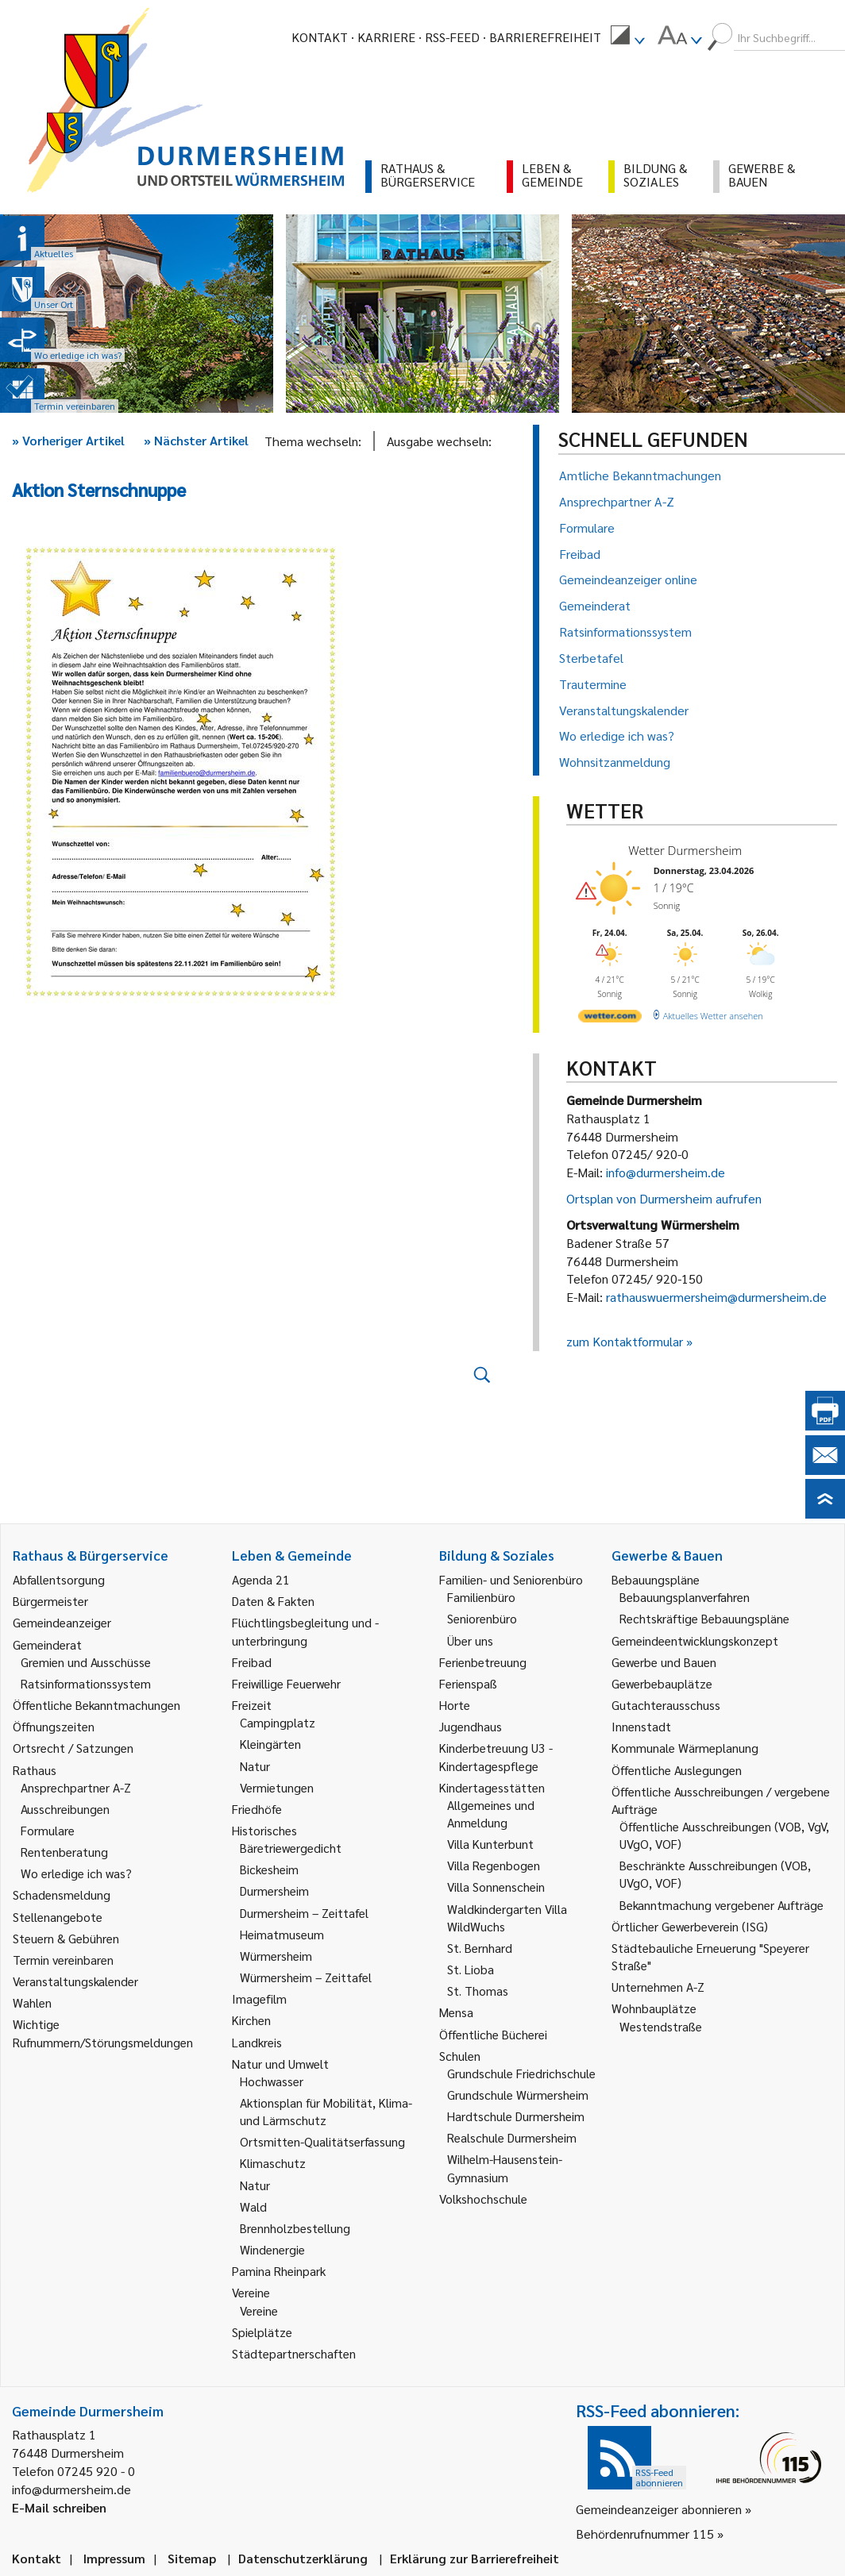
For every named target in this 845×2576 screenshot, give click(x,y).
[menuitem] (627, 37)
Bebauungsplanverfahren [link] (684, 1596)
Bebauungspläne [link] (656, 1579)
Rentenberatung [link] (64, 1851)
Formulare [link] (48, 1830)
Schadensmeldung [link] (61, 1894)
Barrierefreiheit (545, 37)
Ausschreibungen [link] (65, 1808)
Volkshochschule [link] (483, 2198)
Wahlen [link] (32, 2002)
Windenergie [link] (272, 2249)
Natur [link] (255, 1766)
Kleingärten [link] (270, 1743)
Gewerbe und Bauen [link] (664, 1662)
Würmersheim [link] (276, 1955)
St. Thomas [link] (477, 1990)
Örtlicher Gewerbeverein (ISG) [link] (690, 1926)
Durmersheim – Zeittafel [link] (304, 1912)
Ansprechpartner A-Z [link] (76, 1787)
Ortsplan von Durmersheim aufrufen (664, 1198)
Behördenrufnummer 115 (645, 2533)
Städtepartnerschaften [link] (294, 2353)
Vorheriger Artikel (68, 440)
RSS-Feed (452, 37)
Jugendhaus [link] (470, 1726)
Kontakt (319, 37)
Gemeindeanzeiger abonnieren (659, 2509)
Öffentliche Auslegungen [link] (677, 1770)
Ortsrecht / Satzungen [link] (73, 1747)
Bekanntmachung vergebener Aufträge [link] (721, 1904)
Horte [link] (454, 1704)
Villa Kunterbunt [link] (490, 1843)
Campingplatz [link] (277, 1722)
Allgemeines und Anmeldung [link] (490, 1813)
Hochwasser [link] (271, 2081)
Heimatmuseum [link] (282, 1934)
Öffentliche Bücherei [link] (493, 2034)
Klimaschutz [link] (273, 2162)
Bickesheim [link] (269, 1869)
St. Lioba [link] (470, 1969)
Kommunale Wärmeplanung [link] (685, 1747)
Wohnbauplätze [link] (654, 2008)
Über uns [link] (470, 1640)
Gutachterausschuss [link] (666, 1704)
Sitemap (192, 2558)
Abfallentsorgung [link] (59, 1579)
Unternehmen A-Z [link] (658, 1986)
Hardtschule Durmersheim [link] (516, 2116)
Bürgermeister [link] (50, 1600)
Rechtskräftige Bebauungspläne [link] (704, 1618)
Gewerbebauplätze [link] (662, 1683)
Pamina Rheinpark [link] (279, 2270)
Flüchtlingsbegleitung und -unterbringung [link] (305, 1631)
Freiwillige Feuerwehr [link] (286, 1683)
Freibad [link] (252, 1662)
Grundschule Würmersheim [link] (517, 2094)
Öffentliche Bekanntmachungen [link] (96, 1704)
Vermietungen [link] (277, 1787)
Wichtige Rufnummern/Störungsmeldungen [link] (103, 2033)
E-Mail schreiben (59, 2507)
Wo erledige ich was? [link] (76, 1873)
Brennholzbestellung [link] (295, 2228)
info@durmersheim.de (665, 1172)
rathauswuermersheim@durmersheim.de (716, 1296)
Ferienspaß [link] (468, 1683)
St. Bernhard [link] (479, 1947)
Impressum (114, 2558)
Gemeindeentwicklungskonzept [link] (695, 1640)
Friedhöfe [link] (257, 1808)
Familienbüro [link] (481, 1596)
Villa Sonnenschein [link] (496, 1886)
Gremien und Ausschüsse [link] (86, 1662)
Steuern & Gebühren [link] (66, 1938)
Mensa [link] (456, 2012)
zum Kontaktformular (624, 1341)
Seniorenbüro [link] (482, 1618)
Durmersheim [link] (274, 1890)
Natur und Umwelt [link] (280, 2063)
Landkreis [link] (257, 2042)
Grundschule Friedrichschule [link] (521, 2073)
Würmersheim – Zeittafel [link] (306, 1977)
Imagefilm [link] (259, 1998)
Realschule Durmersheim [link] (512, 2137)
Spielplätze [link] (262, 2332)
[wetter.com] (610, 1019)
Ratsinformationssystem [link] (86, 1683)
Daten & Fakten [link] (273, 1600)
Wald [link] (253, 2206)
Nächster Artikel (196, 440)
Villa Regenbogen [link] (493, 1865)
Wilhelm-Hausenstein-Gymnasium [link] (504, 2168)
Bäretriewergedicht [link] (290, 1847)
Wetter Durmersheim (685, 850)
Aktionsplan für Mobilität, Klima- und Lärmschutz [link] (326, 2111)
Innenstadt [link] (641, 1726)
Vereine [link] (259, 2310)
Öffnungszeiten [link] (54, 1726)
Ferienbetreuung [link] (483, 1662)
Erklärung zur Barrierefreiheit (474, 2558)
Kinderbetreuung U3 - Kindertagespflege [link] (496, 1756)
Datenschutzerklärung (303, 2558)
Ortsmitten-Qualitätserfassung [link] (322, 2141)
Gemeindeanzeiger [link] (62, 1622)
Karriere (386, 37)
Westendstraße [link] (660, 2026)
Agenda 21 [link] (261, 1579)
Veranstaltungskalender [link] (75, 1981)
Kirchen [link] (251, 2020)
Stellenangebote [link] (57, 1916)
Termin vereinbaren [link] (63, 1959)
